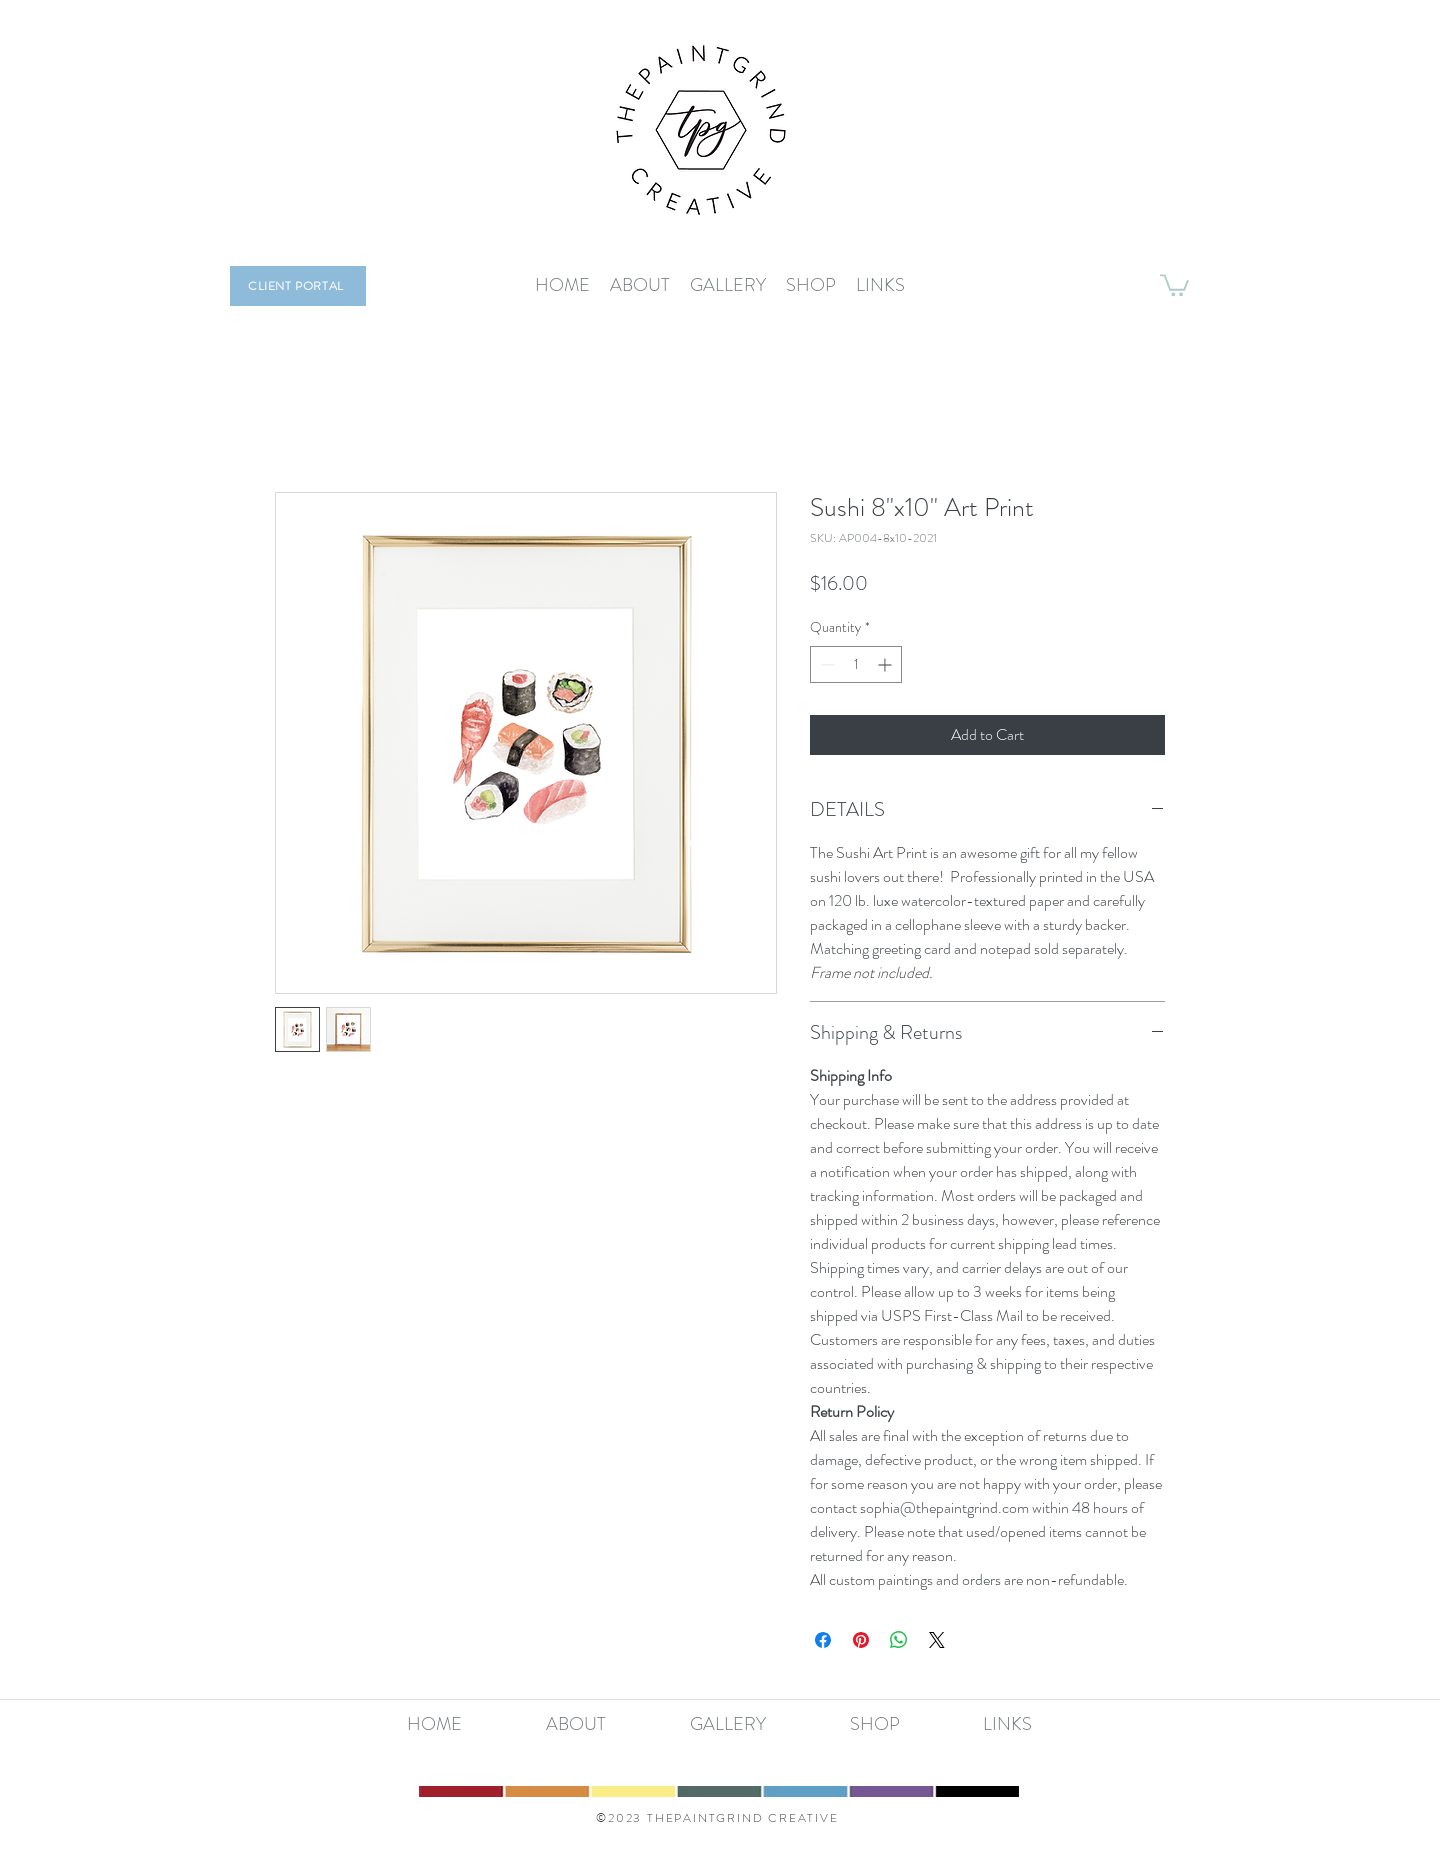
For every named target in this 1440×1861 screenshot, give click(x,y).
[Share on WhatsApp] (899, 1640)
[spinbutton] (856, 664)
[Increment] (886, 664)
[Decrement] (825, 664)
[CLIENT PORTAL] (298, 286)
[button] (1174, 284)
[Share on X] (937, 1640)
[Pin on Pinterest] (861, 1640)
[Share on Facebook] (823, 1640)
